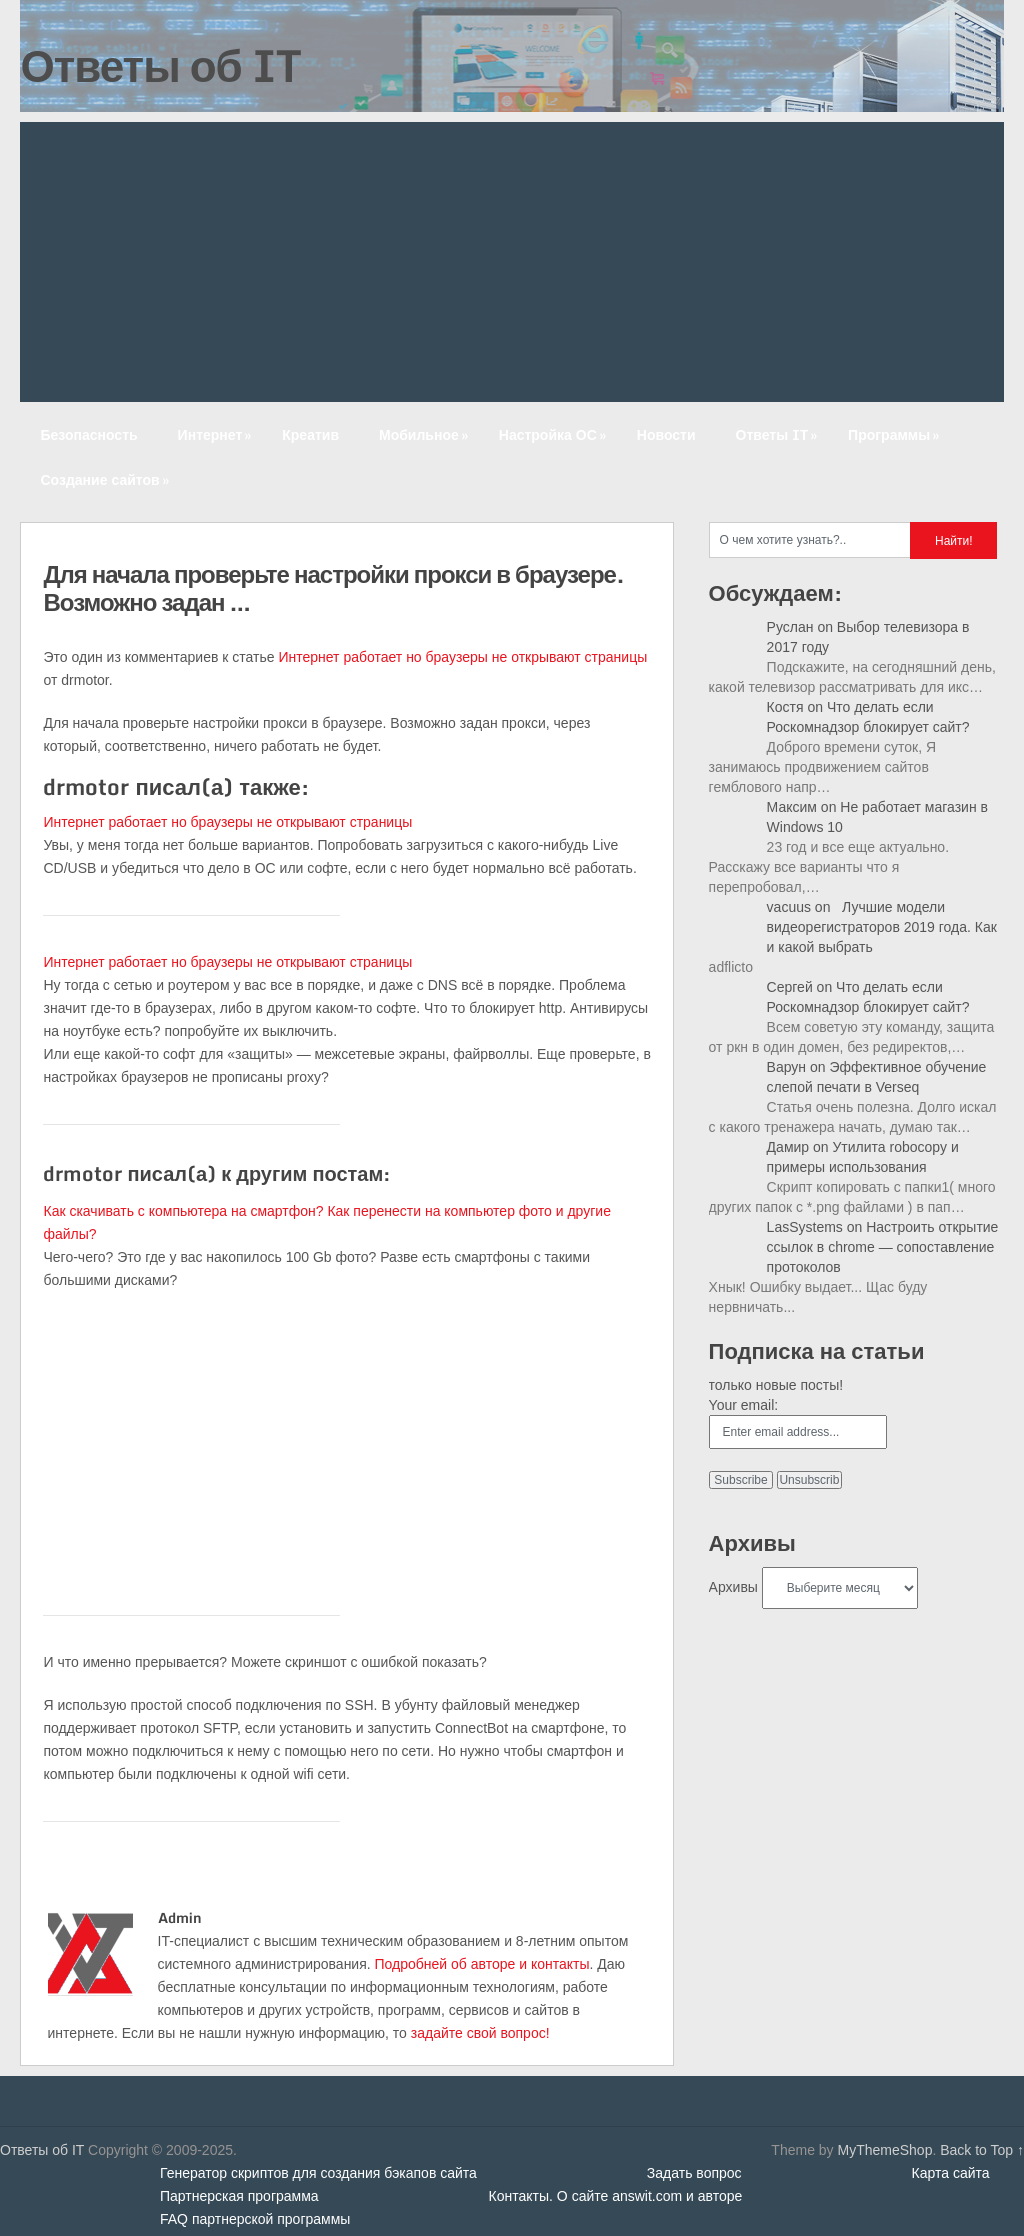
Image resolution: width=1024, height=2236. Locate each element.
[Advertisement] (512, 262)
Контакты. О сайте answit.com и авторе (616, 2196)
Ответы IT (779, 434)
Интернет (217, 434)
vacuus (789, 907)
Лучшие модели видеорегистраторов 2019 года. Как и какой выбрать (882, 927)
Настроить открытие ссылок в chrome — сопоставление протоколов (883, 1247)
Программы (895, 434)
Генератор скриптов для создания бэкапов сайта (318, 2173)
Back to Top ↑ (982, 2150)
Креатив (310, 434)
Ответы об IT (160, 65)
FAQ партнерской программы (255, 2219)
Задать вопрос (694, 2173)
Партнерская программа (239, 2196)
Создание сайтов (106, 479)
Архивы (733, 1587)
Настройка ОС (554, 434)
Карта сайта (951, 2173)
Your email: (744, 1405)
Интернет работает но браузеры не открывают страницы (462, 657)
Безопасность (88, 434)
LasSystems (805, 1227)
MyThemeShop (884, 2150)
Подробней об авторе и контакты (482, 1964)
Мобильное (425, 434)
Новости (666, 434)
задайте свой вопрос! (480, 2033)
